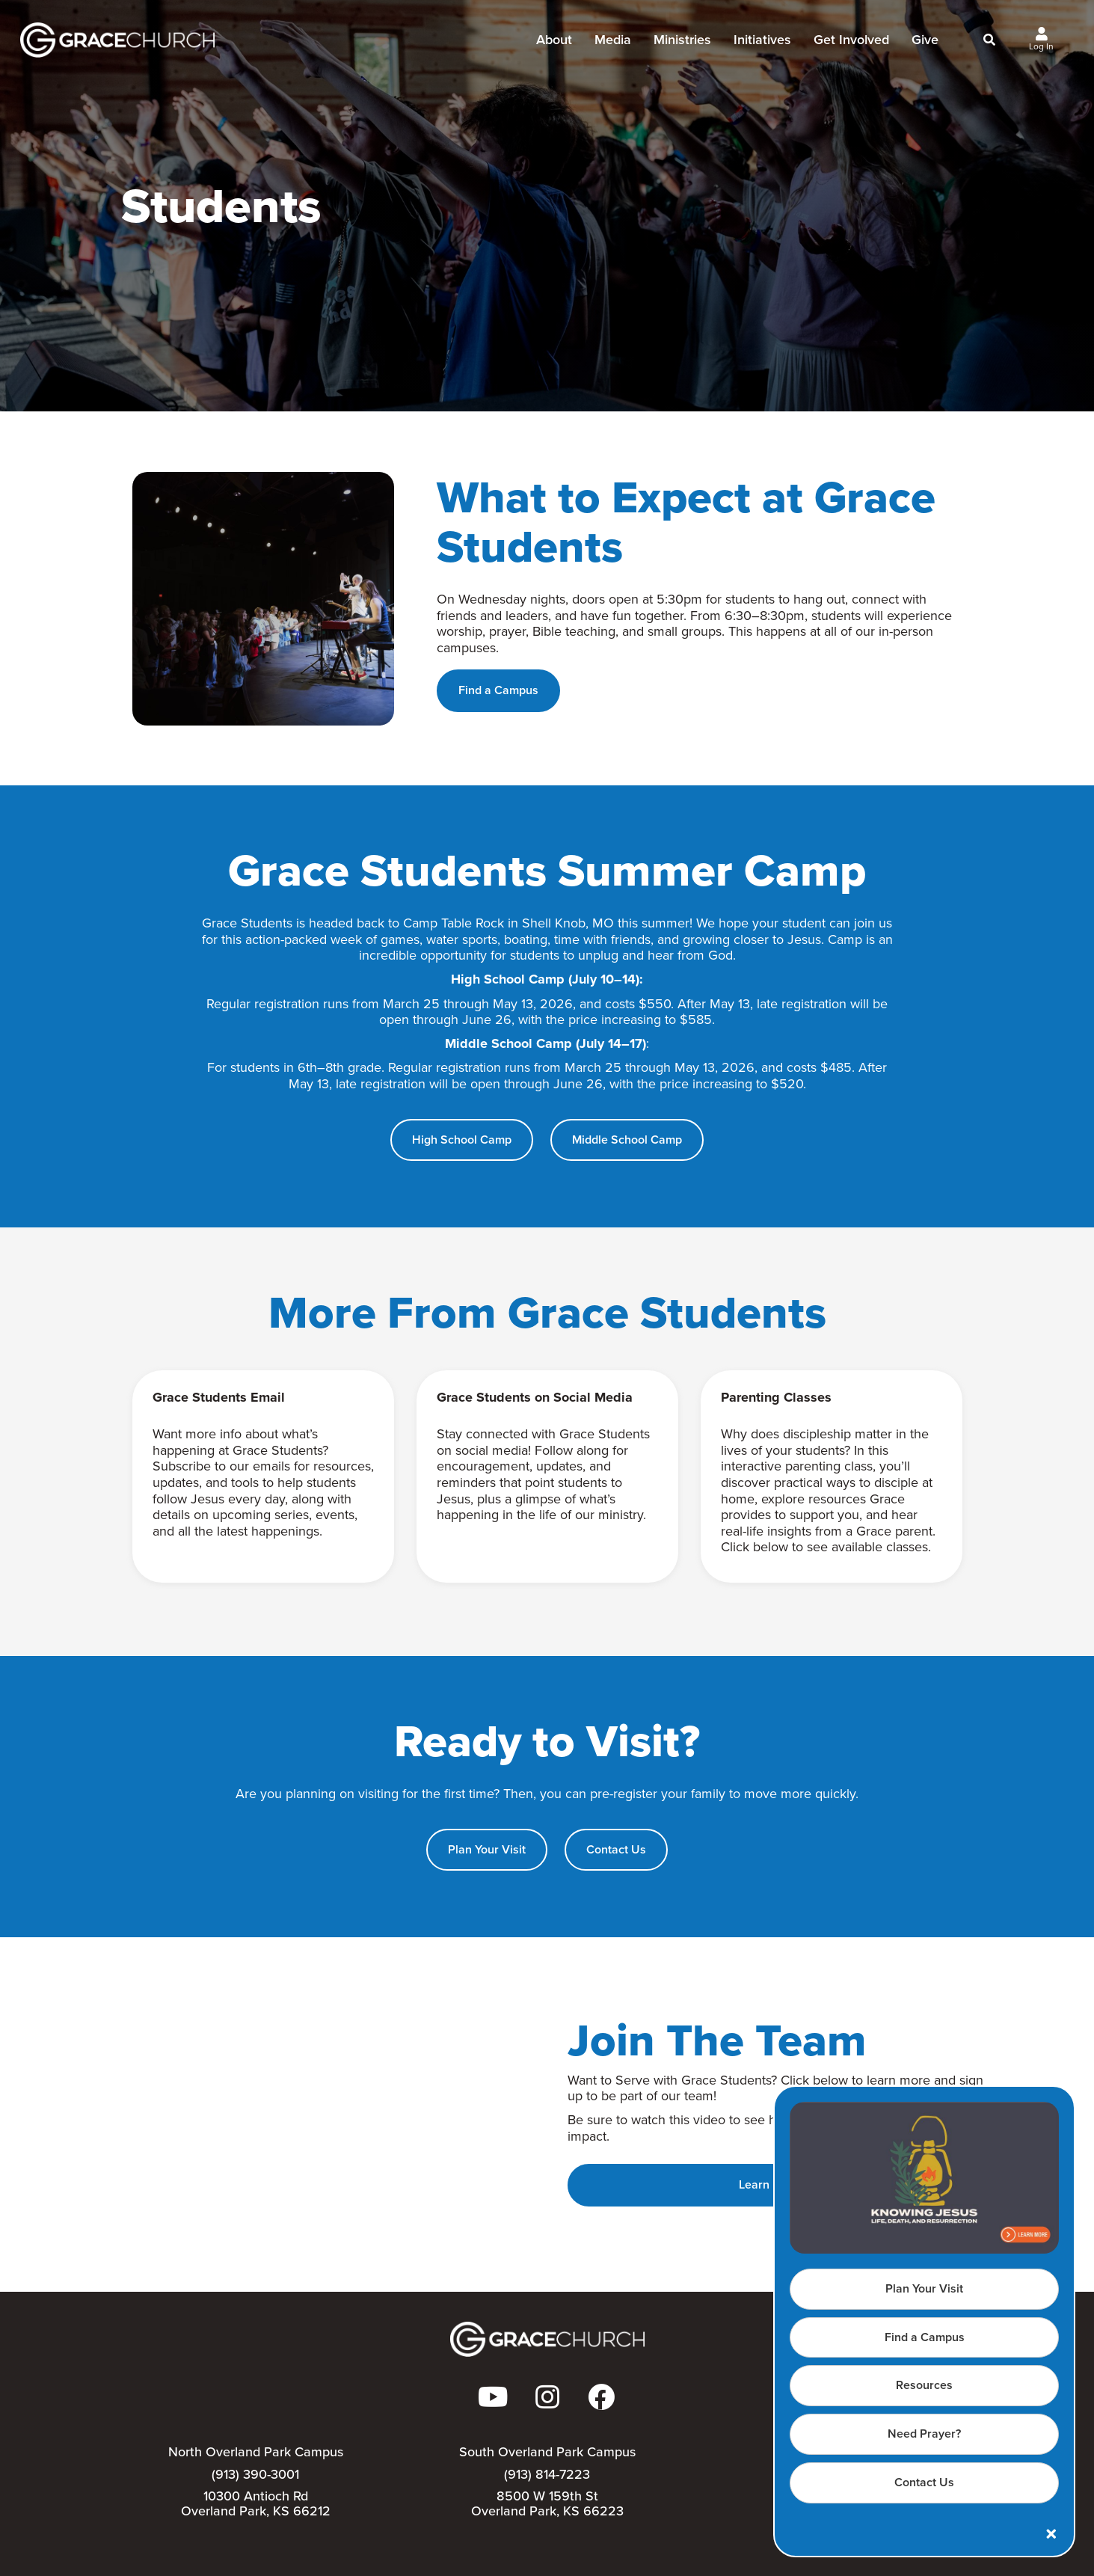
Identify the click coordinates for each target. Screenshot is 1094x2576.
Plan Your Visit (924, 2288)
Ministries (682, 44)
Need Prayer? (924, 2433)
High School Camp (461, 1139)
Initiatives (762, 44)
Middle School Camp (627, 1139)
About (554, 44)
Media (612, 44)
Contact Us (924, 2482)
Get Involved (851, 44)
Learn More (769, 2184)
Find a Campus (925, 2337)
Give (925, 44)
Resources (924, 2384)
